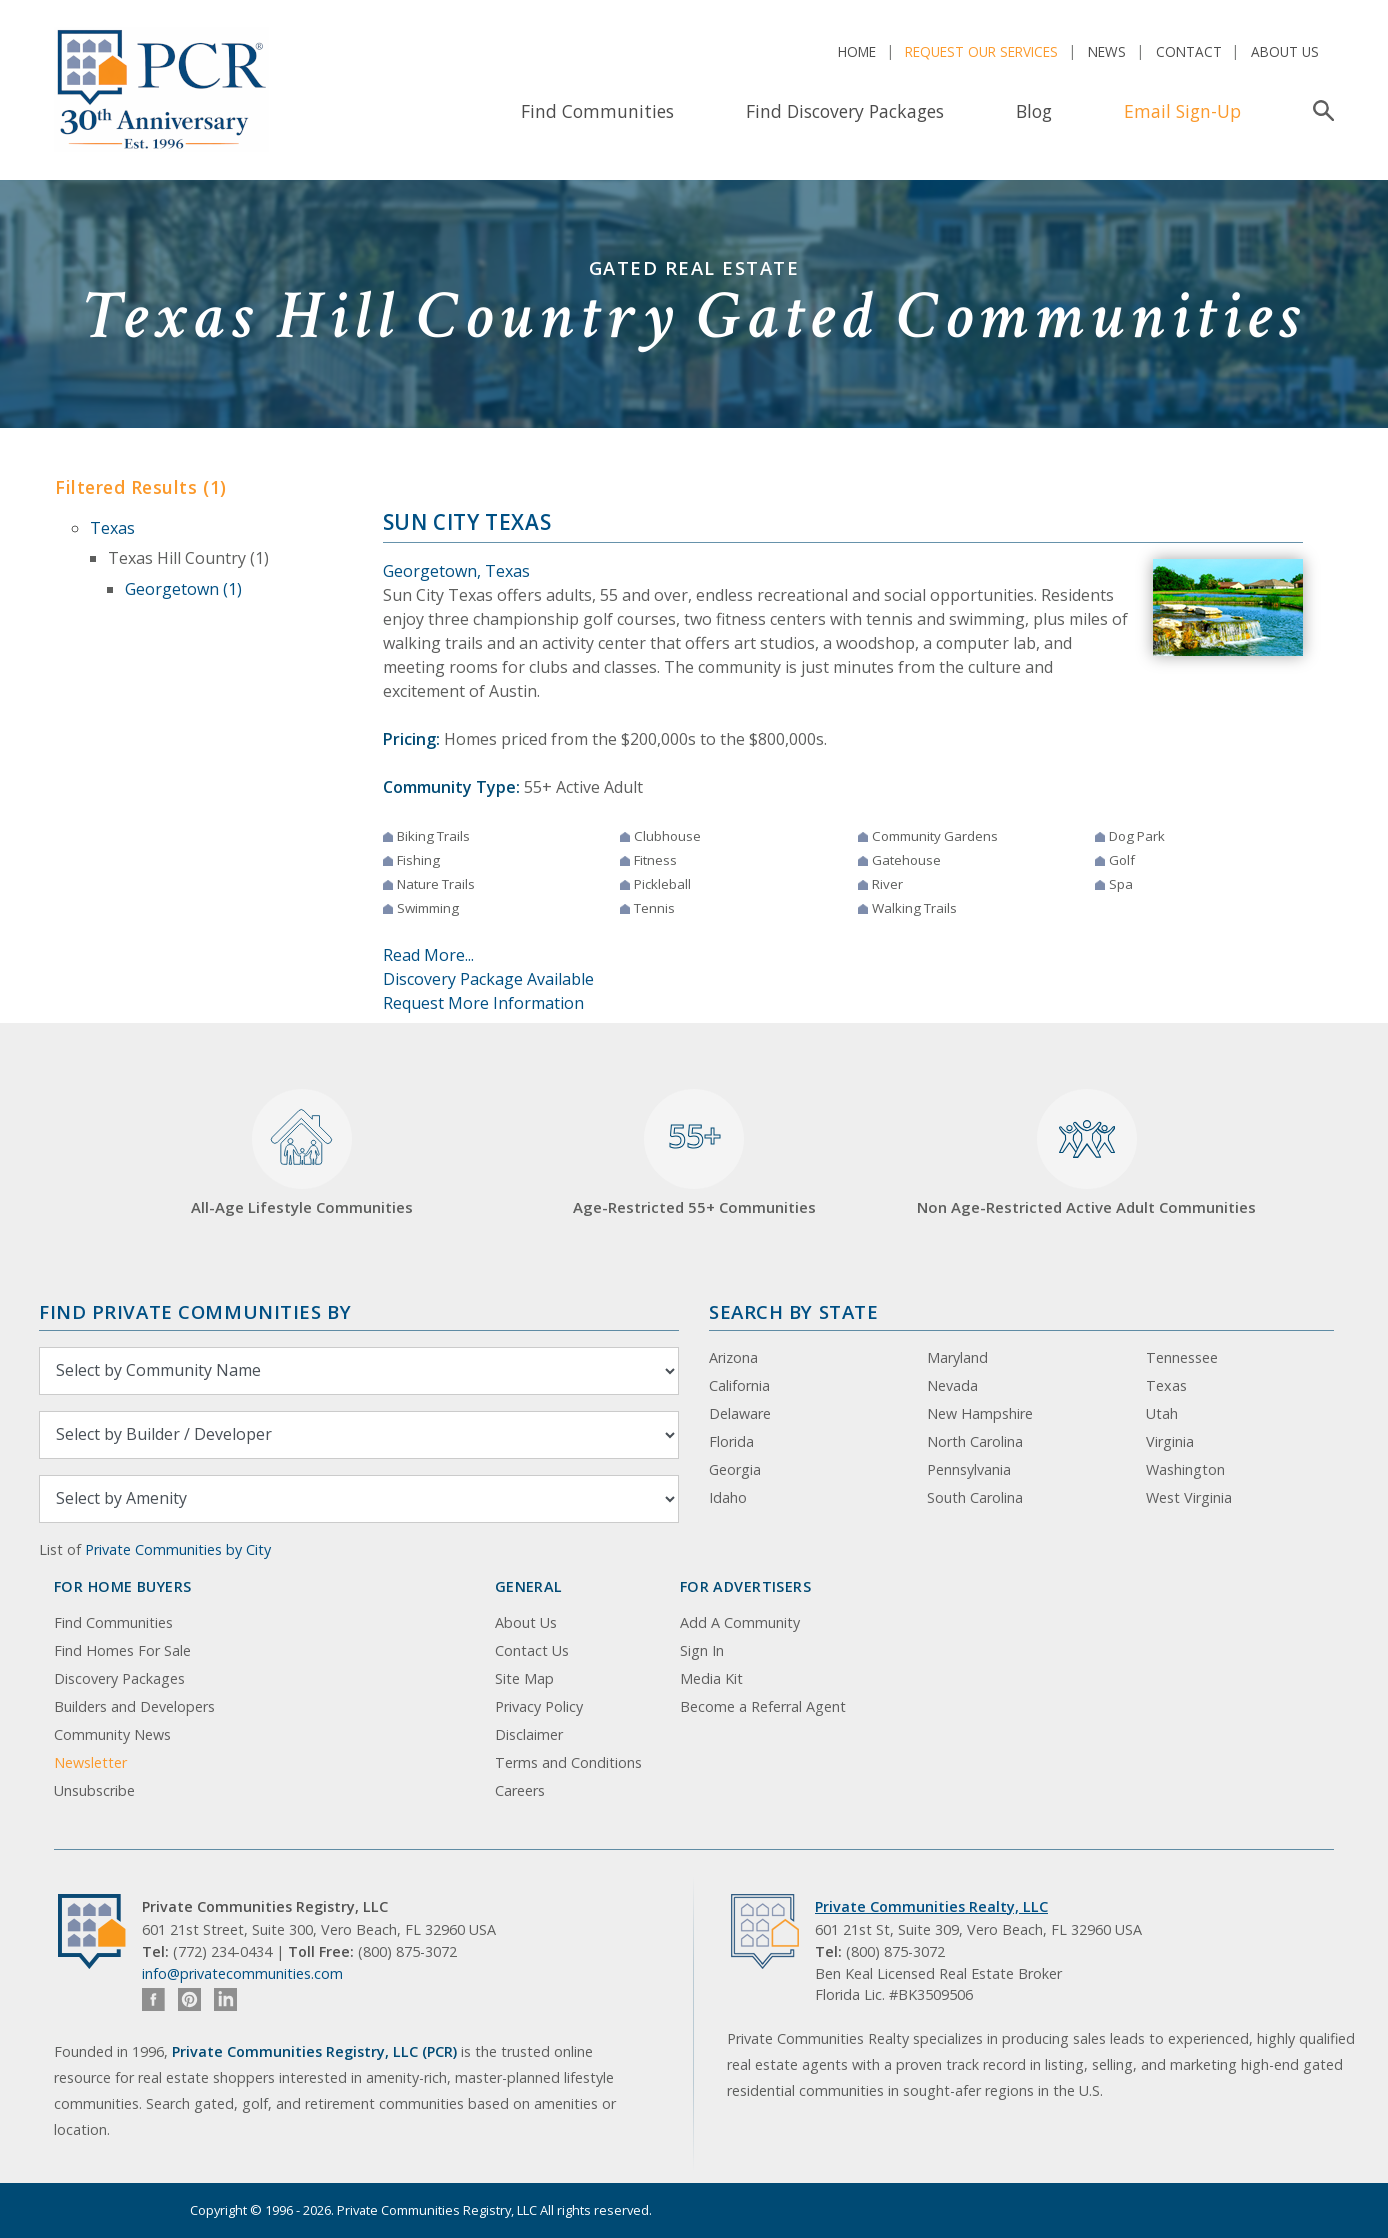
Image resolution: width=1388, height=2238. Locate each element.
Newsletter (90, 1762)
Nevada (952, 1385)
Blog (1034, 111)
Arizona (733, 1357)
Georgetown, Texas (456, 571)
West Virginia (1189, 1497)
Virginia (1170, 1441)
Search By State (793, 1311)
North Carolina (975, 1441)
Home (857, 51)
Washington (1185, 1469)
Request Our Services (981, 51)
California (739, 1385)
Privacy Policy (539, 1706)
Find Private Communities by (195, 1311)
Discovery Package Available (488, 979)
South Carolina (975, 1497)
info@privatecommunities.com (242, 1973)
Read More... (428, 955)
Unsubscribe (94, 1790)
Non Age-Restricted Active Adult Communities (1086, 1153)
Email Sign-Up (1182, 111)
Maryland (957, 1357)
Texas (112, 528)
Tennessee (1182, 1357)
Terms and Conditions (568, 1762)
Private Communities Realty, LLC (931, 1906)
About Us (1285, 51)
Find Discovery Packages (845, 111)
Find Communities (597, 111)
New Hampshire (980, 1413)
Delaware (740, 1413)
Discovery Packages (119, 1678)
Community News (112, 1734)
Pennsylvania (969, 1469)
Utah (1162, 1413)
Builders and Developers (134, 1706)
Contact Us (532, 1650)
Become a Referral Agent (763, 1706)
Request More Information (483, 1003)
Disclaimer (529, 1734)
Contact (1189, 51)
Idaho (728, 1497)
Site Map (524, 1678)
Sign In (702, 1650)
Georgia (735, 1469)
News (1107, 51)
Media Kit (711, 1678)
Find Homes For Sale (122, 1650)
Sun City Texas (467, 522)
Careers (520, 1790)
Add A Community (740, 1622)
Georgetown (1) (183, 589)
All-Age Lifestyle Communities (302, 1153)
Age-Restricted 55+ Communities (694, 1153)
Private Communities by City (178, 1549)
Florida (731, 1441)
